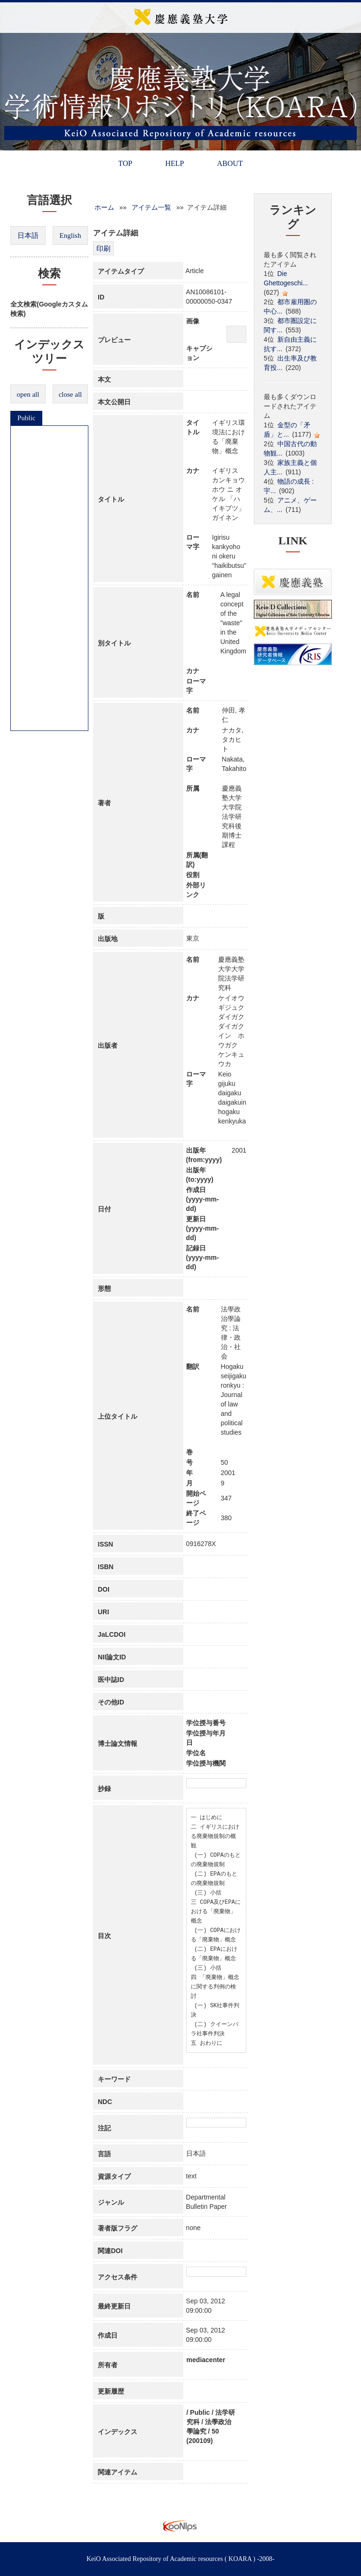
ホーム (104, 207)
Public (26, 418)
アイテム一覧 (151, 207)
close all (70, 394)
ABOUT (230, 163)
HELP (174, 163)
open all (28, 394)
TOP (125, 163)
